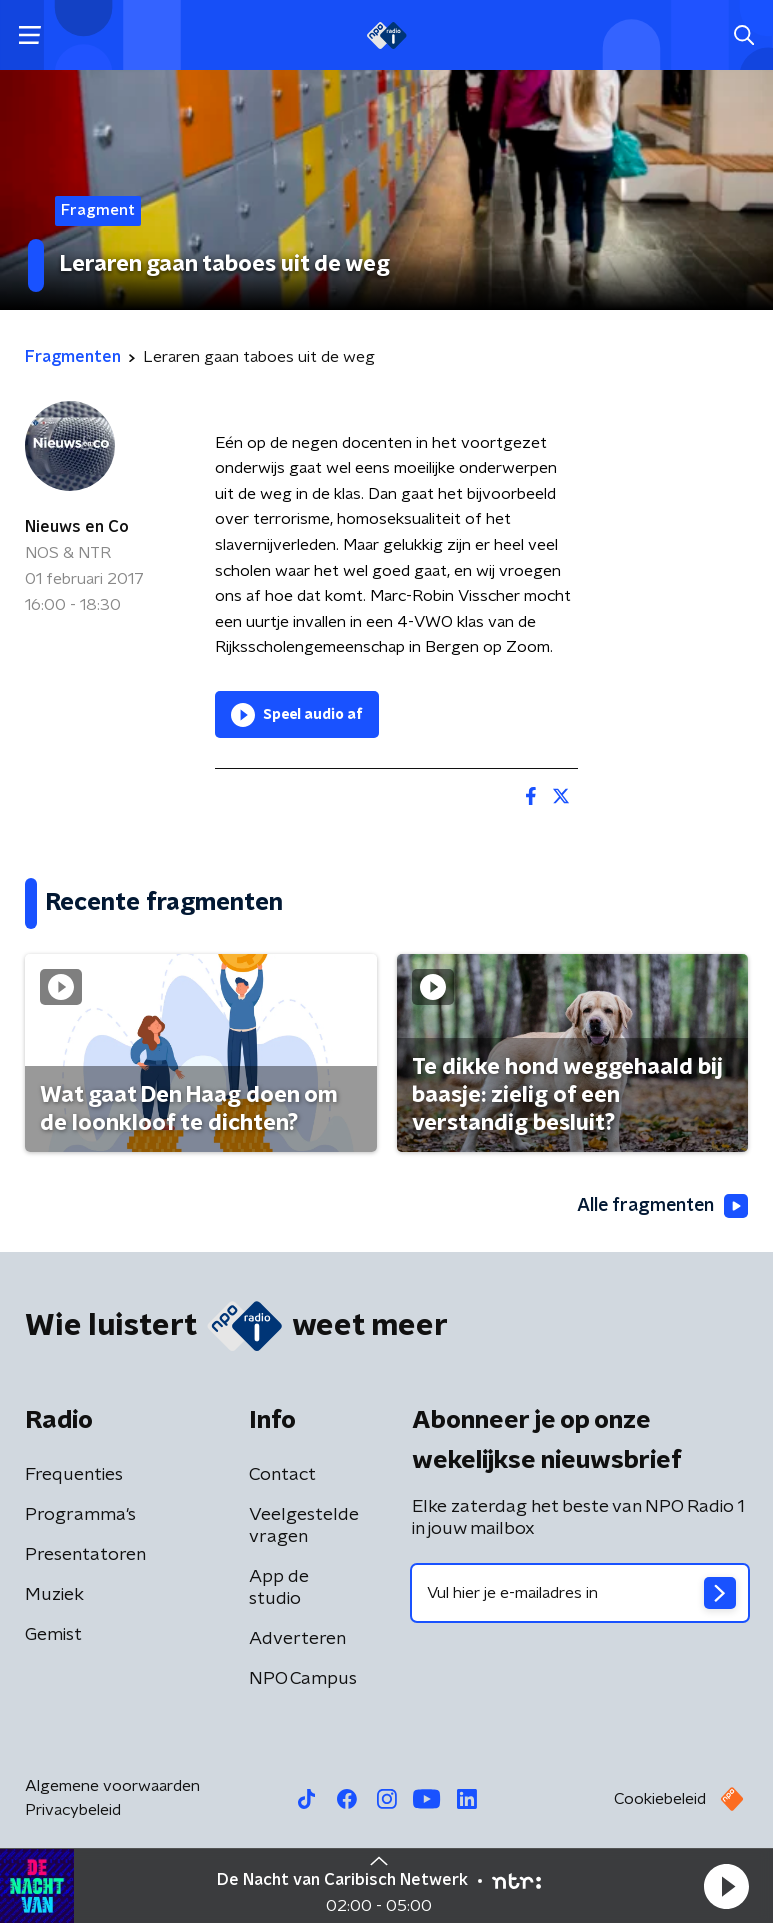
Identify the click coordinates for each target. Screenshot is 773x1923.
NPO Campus (303, 1679)
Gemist (53, 1635)
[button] (726, 1886)
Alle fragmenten (661, 1206)
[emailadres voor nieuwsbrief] (580, 1593)
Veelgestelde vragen (304, 1526)
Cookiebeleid (660, 1799)
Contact (282, 1475)
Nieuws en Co (77, 527)
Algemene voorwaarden (112, 1786)
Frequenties (74, 1475)
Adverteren (297, 1639)
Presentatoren (85, 1555)
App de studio (279, 1588)
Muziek (54, 1595)
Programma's (80, 1515)
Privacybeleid (73, 1810)
